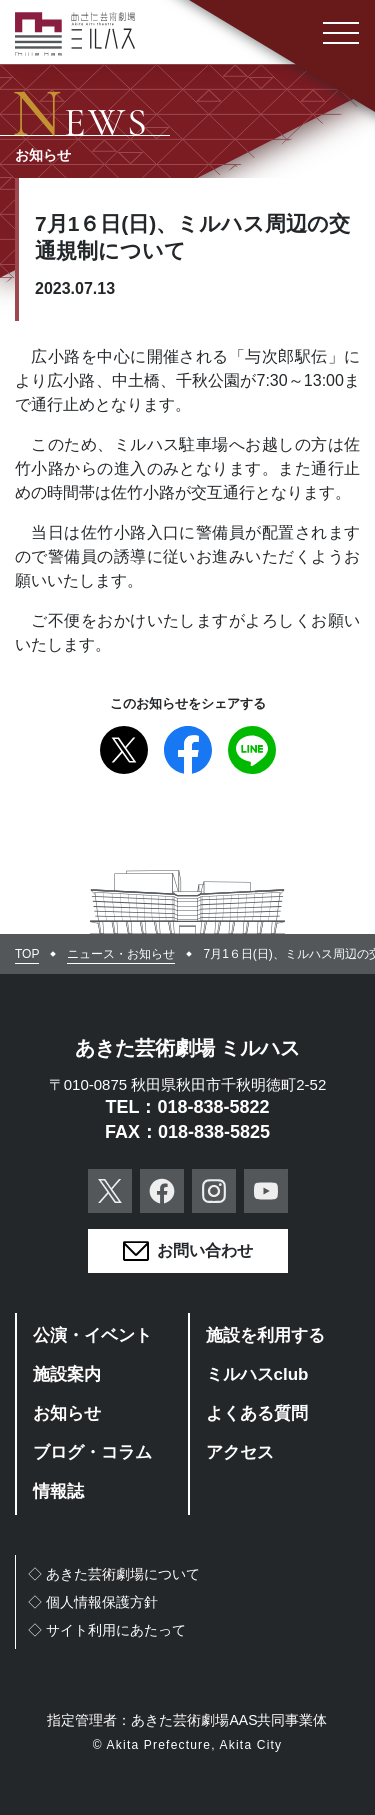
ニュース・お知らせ (121, 954)
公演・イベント (92, 1335)
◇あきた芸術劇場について (114, 1574)
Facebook (188, 750)
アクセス (240, 1452)
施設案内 (67, 1374)
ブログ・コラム (92, 1452)
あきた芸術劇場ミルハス (75, 34)
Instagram (214, 1191)
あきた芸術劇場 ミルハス (188, 1048)
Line (252, 750)
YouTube (266, 1191)
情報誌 (58, 1491)
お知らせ (67, 1413)
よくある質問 (257, 1413)
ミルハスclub (257, 1374)
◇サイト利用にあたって (107, 1630)
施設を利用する (265, 1335)
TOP (27, 954)
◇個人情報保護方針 (93, 1602)
